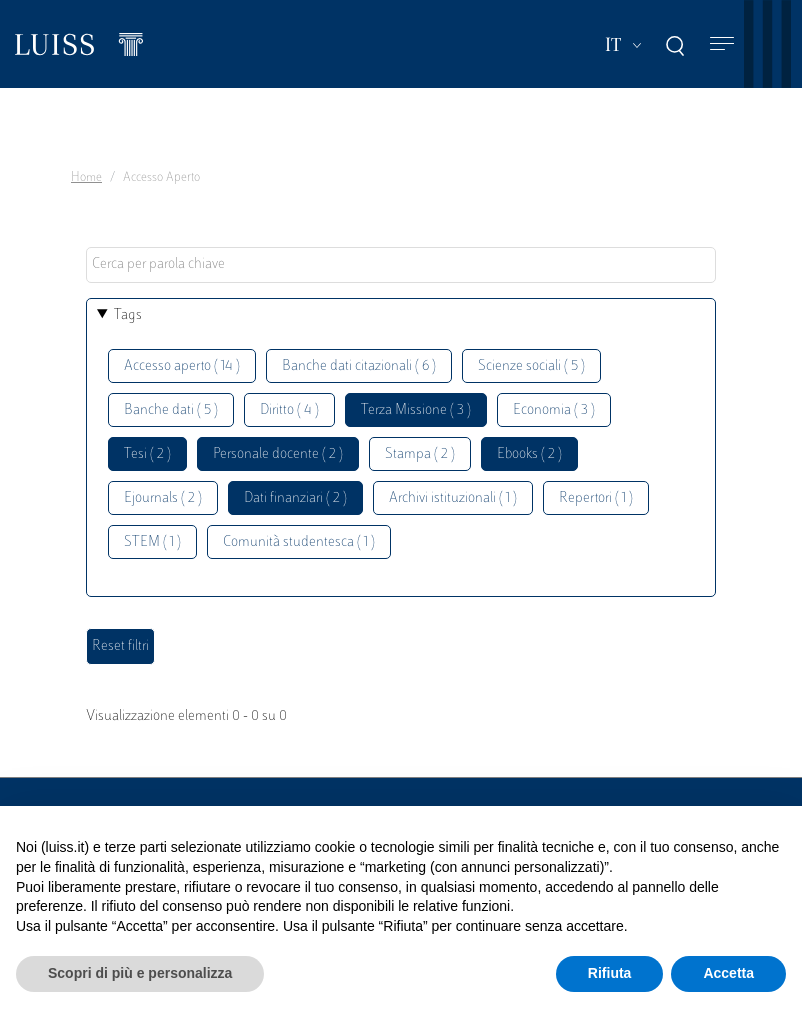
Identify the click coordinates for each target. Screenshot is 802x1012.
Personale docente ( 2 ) (278, 454)
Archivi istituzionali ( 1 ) (453, 498)
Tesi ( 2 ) (147, 454)
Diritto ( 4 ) (289, 410)
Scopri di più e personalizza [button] (140, 973)
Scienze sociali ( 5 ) (531, 366)
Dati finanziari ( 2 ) (295, 498)
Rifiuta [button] (610, 973)
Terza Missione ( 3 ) (416, 410)
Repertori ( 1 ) (596, 498)
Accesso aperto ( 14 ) (182, 366)
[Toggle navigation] (722, 44)
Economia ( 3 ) (554, 410)
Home (86, 178)
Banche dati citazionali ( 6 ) (359, 366)
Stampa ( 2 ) (420, 454)
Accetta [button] (728, 973)
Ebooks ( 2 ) (529, 454)
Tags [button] (128, 315)
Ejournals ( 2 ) (163, 498)
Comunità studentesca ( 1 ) (299, 542)
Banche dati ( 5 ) (171, 410)
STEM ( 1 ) (152, 542)
